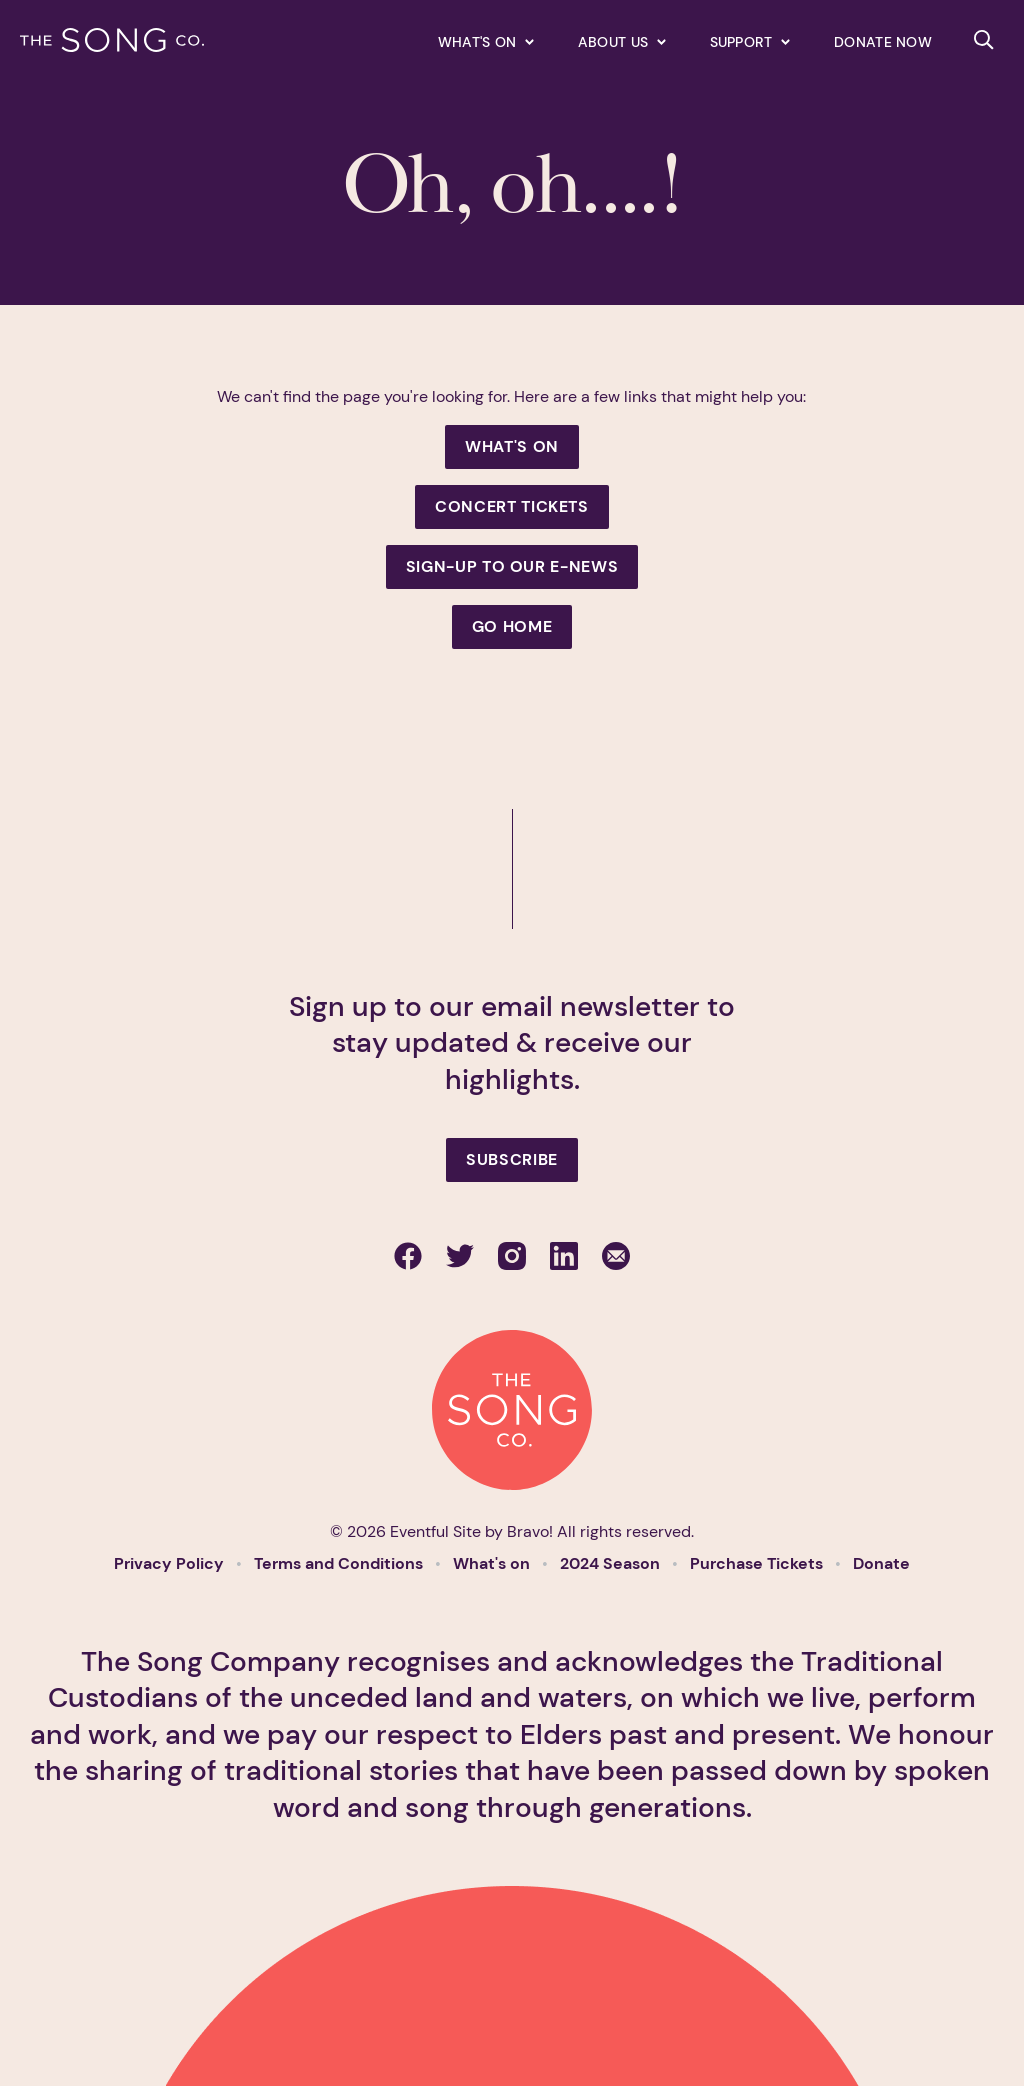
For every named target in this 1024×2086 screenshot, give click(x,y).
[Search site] (984, 40)
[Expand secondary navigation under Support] (750, 41)
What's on (493, 1563)
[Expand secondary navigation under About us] (622, 41)
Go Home (512, 626)
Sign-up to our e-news (512, 566)
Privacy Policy (171, 1563)
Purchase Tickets (758, 1563)
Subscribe (512, 1159)
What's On (512, 446)
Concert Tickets (512, 506)
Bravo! (530, 1531)
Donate (881, 1563)
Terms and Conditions (340, 1563)
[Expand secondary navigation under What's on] (486, 41)
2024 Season (612, 1563)
